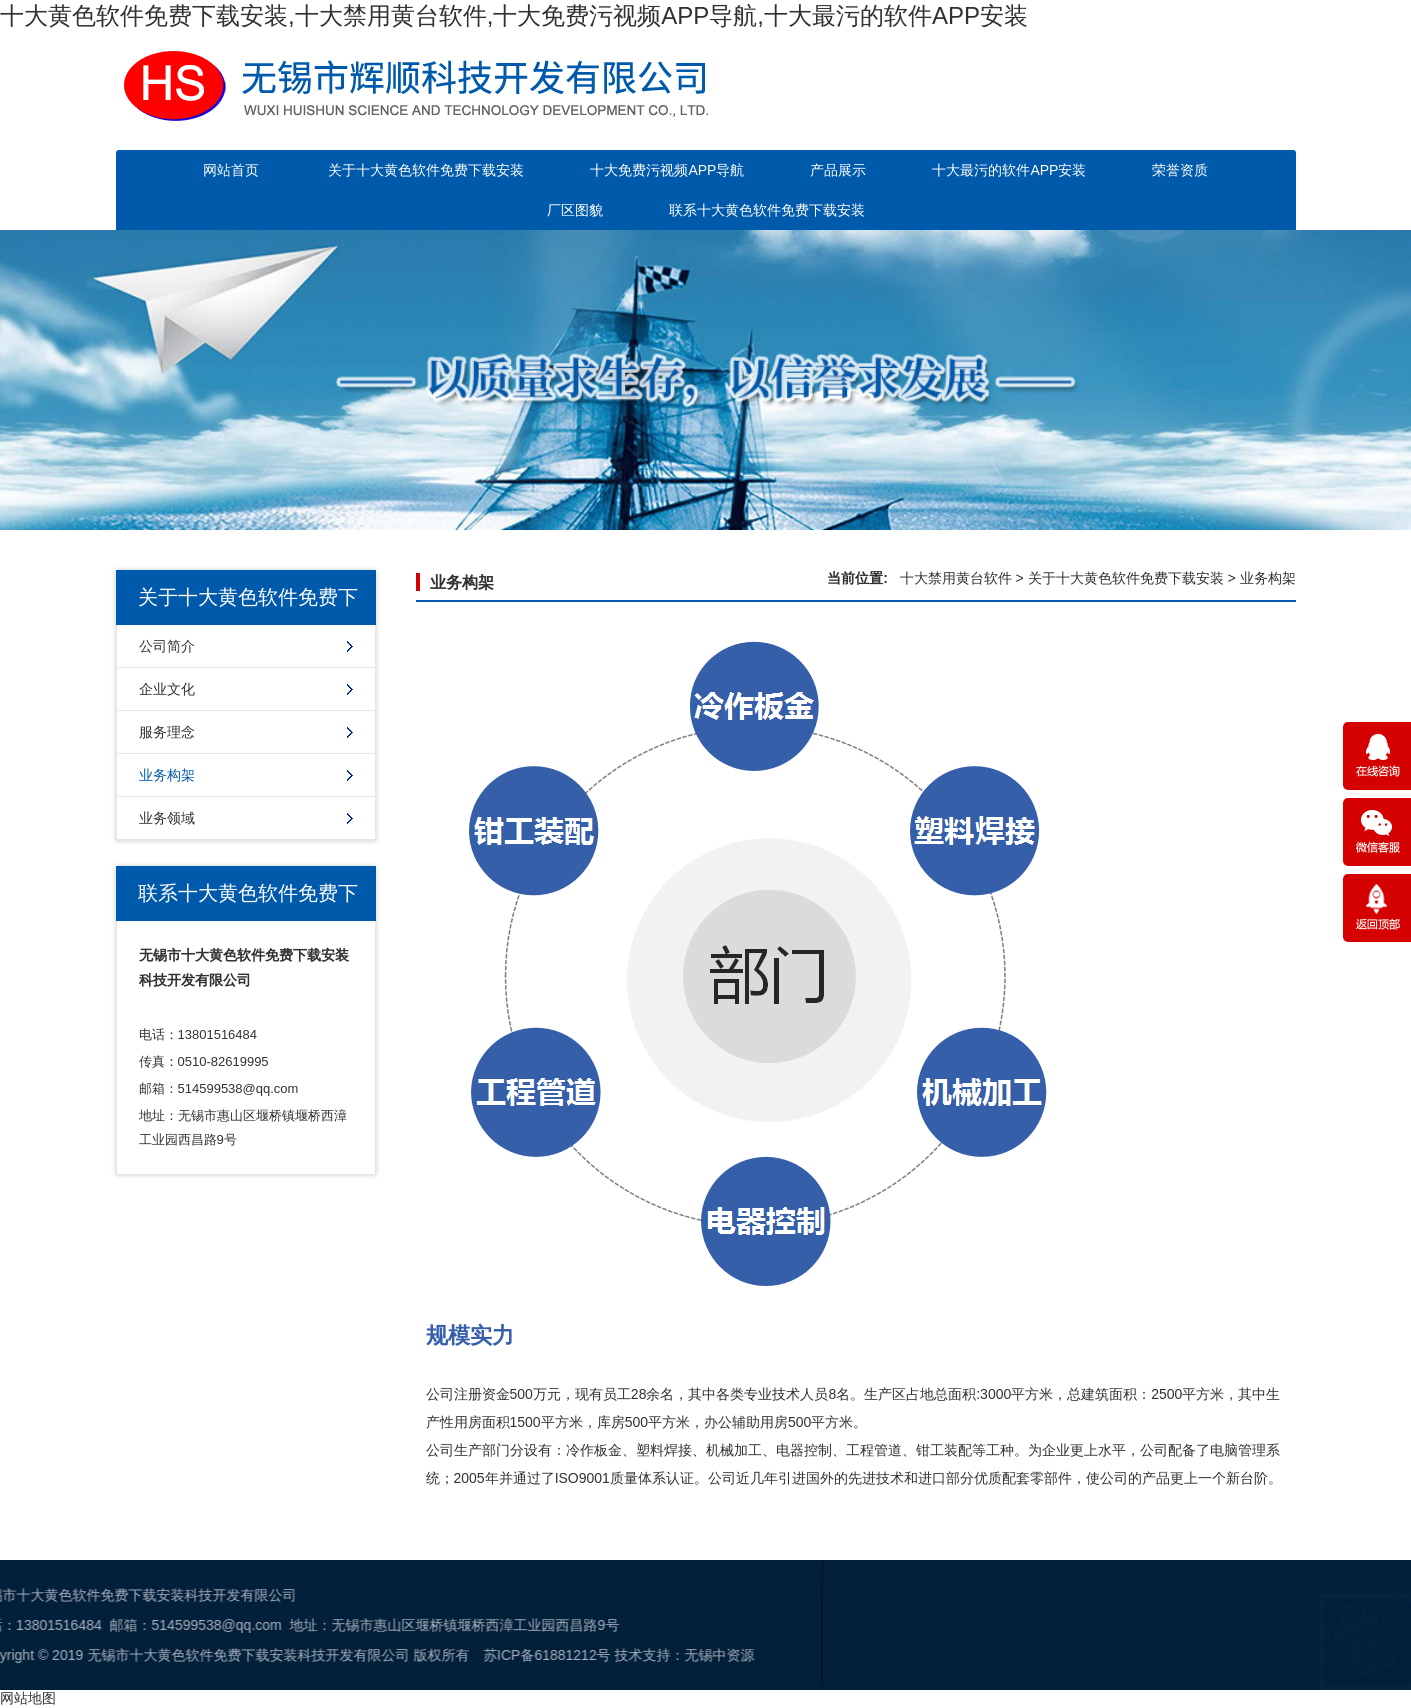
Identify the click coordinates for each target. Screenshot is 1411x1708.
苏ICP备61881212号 (217, 1655)
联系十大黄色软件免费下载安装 (767, 210)
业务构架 (167, 775)
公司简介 (167, 646)
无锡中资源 (389, 1655)
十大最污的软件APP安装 (1009, 170)
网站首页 (231, 170)
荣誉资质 (1180, 170)
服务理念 (167, 732)
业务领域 (167, 818)
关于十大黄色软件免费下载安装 (426, 170)
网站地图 (28, 1698)
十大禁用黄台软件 (956, 578)
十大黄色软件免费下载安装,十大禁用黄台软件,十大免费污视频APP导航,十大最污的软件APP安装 (514, 15)
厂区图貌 (575, 210)
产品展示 (838, 170)
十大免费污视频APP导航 (667, 170)
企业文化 (167, 689)
